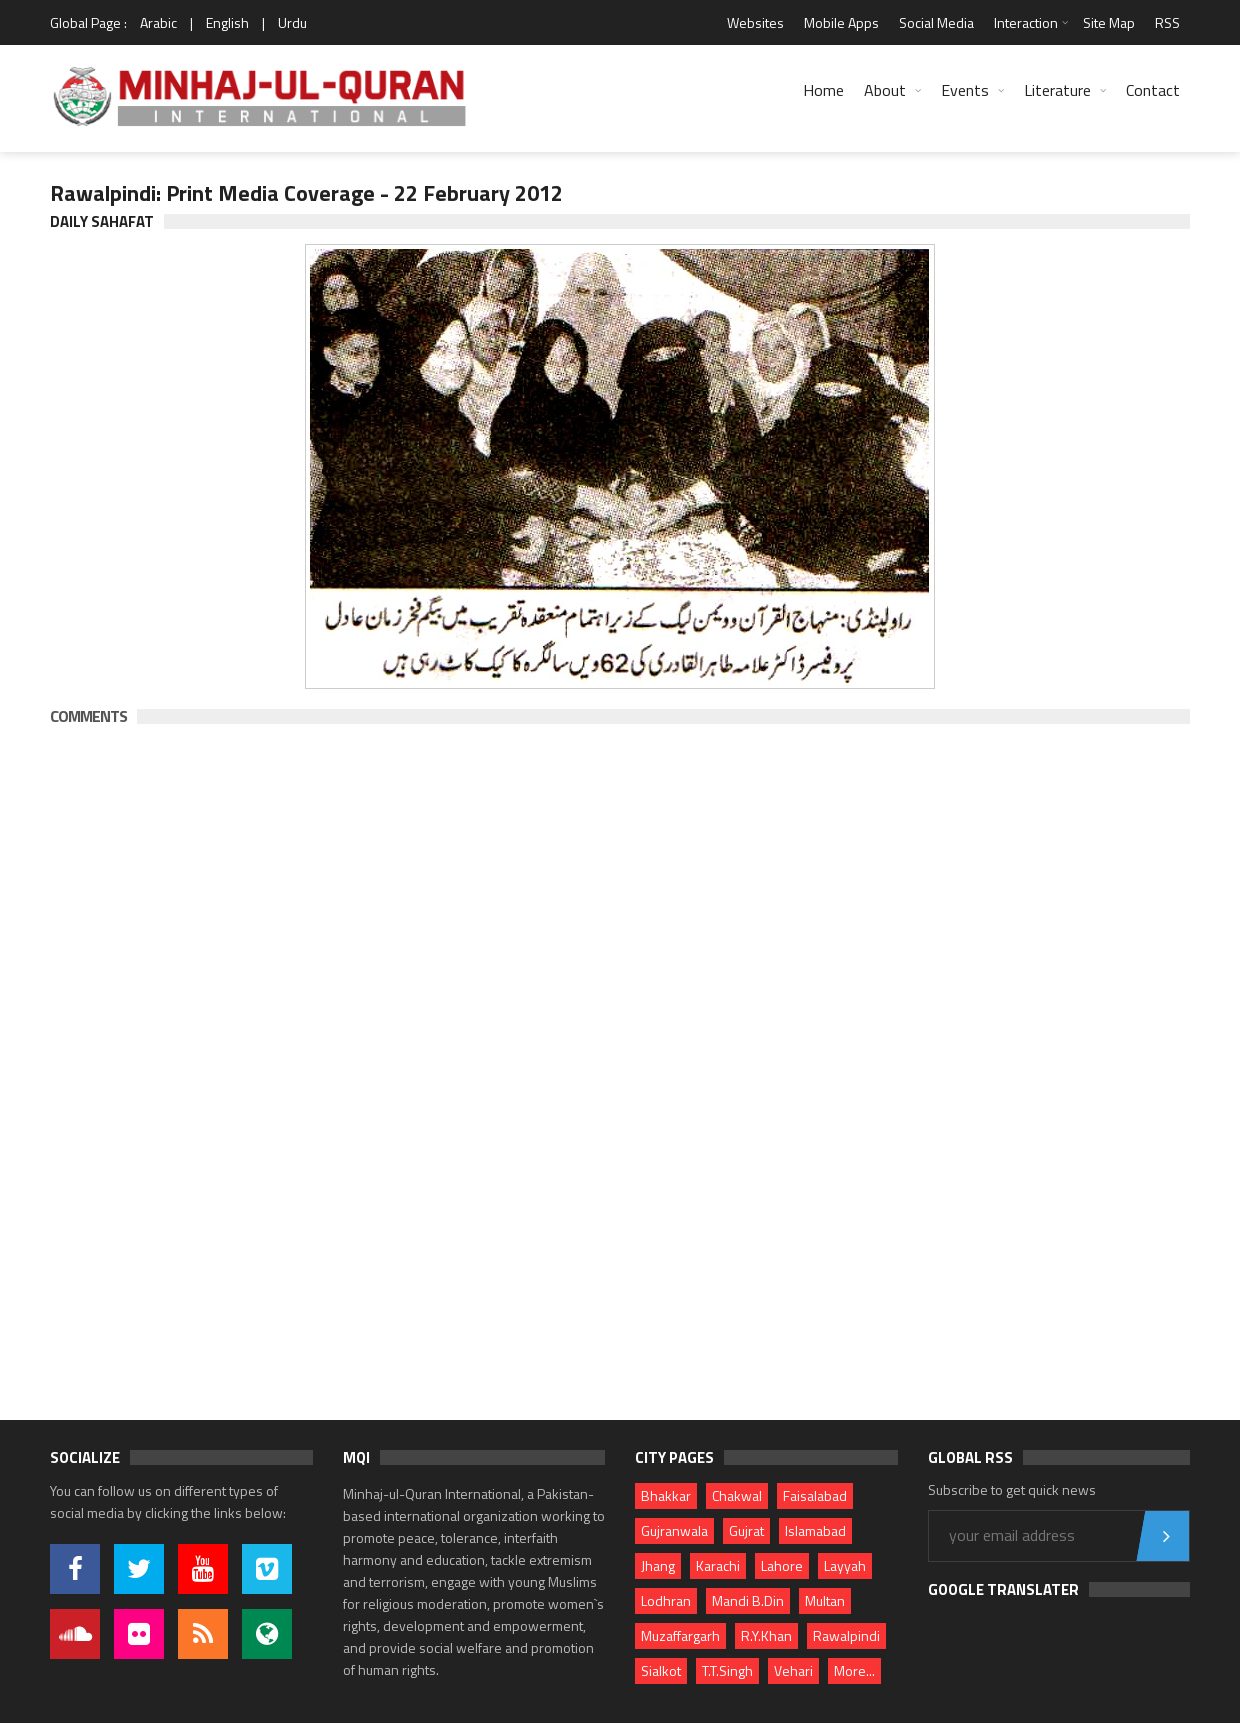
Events (965, 90)
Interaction (1026, 22)
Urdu (292, 22)
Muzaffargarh (680, 1635)
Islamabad (815, 1530)
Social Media (936, 22)
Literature (1057, 90)
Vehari (793, 1670)
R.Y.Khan (766, 1635)
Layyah (845, 1565)
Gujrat (746, 1530)
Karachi (718, 1565)
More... (854, 1670)
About (885, 90)
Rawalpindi (846, 1635)
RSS (1167, 22)
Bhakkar (666, 1495)
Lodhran (666, 1600)
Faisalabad (815, 1495)
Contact (1153, 90)
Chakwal (737, 1495)
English (227, 22)
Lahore (782, 1565)
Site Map (1109, 22)
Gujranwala (674, 1530)
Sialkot (661, 1670)
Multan (825, 1600)
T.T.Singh (727, 1670)
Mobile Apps (841, 22)
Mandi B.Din (748, 1600)
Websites (755, 22)
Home (823, 90)
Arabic (158, 22)
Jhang (658, 1565)
